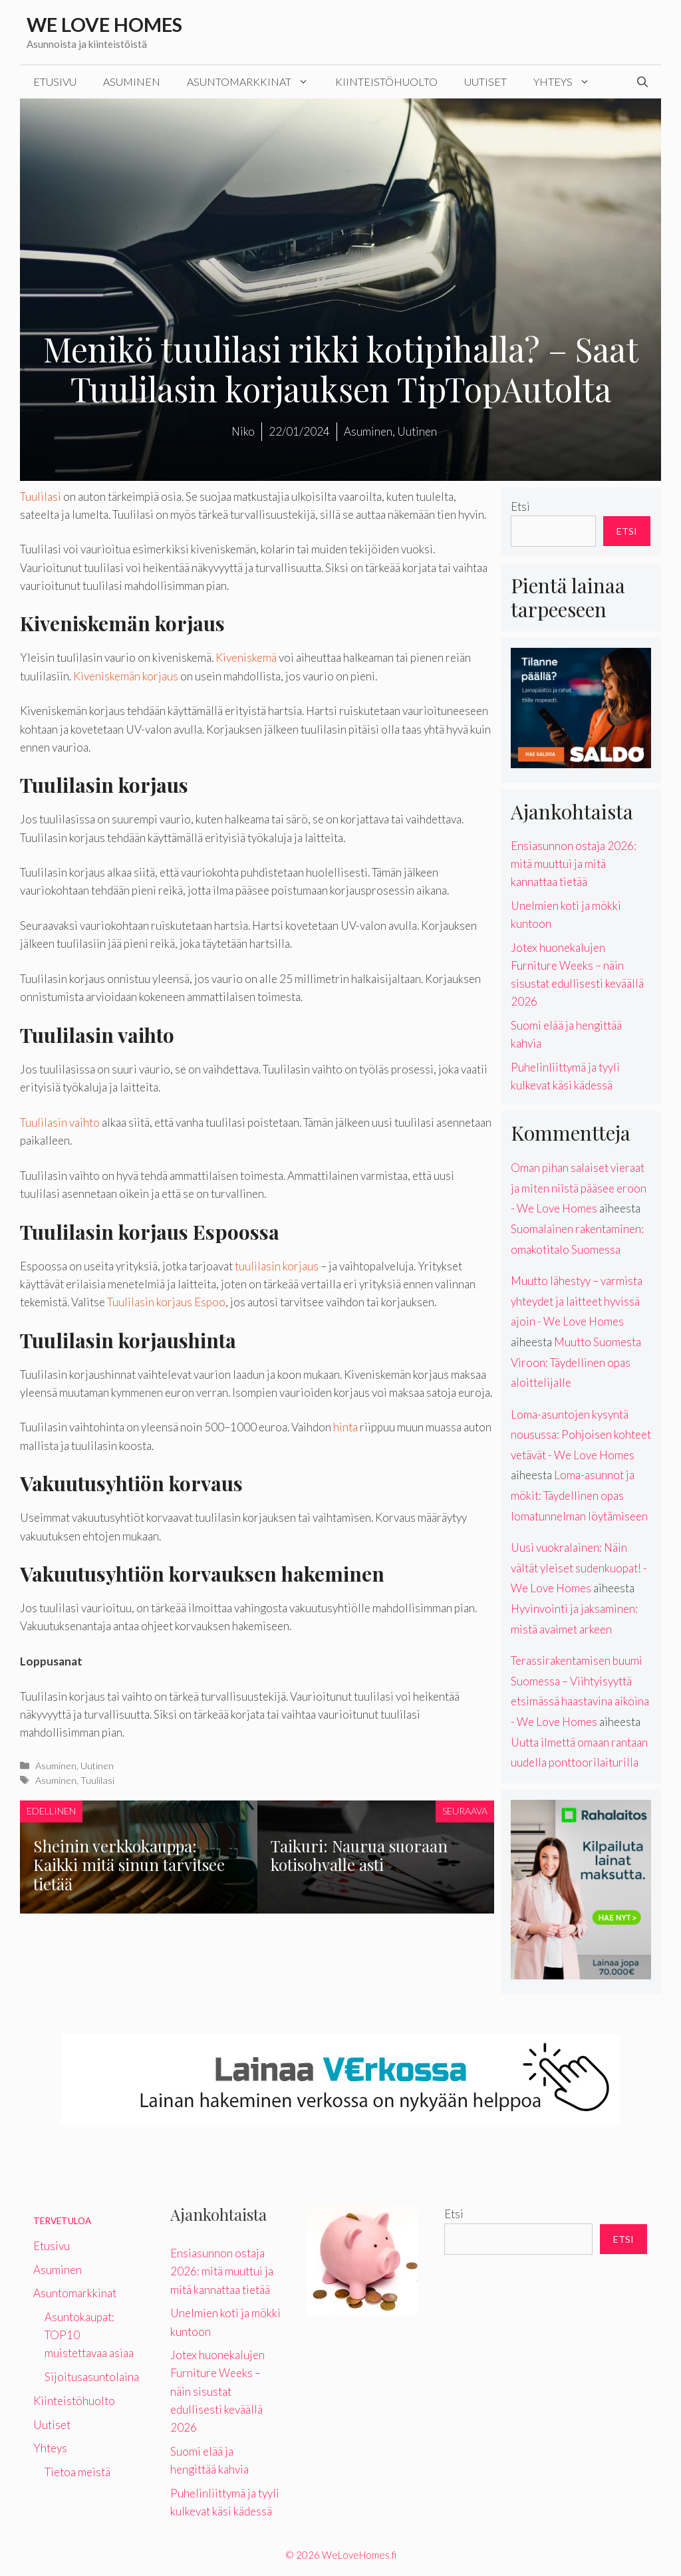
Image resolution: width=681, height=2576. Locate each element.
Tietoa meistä (77, 2472)
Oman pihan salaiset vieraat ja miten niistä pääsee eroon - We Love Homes (578, 1188)
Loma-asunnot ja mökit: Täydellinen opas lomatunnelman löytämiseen (579, 1495)
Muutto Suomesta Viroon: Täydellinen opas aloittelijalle (576, 1362)
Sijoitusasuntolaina (92, 2377)
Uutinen (97, 1765)
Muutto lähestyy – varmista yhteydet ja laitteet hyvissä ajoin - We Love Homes (576, 1301)
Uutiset (485, 81)
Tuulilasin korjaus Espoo (166, 1302)
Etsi (520, 506)
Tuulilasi (40, 496)
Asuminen (131, 81)
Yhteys (568, 81)
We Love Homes (104, 24)
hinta (345, 1427)
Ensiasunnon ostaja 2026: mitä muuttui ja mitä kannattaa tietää (573, 864)
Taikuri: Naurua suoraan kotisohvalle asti (359, 1855)
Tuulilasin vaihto (60, 1122)
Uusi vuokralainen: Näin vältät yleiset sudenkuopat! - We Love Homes (579, 1567)
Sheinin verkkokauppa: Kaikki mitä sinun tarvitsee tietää (129, 1865)
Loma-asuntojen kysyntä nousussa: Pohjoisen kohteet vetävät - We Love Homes (581, 1434)
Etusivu (54, 81)
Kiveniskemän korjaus (125, 676)
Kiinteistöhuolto (386, 81)
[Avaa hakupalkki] (642, 81)
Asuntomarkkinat (254, 81)
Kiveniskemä (246, 657)
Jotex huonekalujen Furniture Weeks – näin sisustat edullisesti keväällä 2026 (217, 2391)
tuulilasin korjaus (277, 1266)
